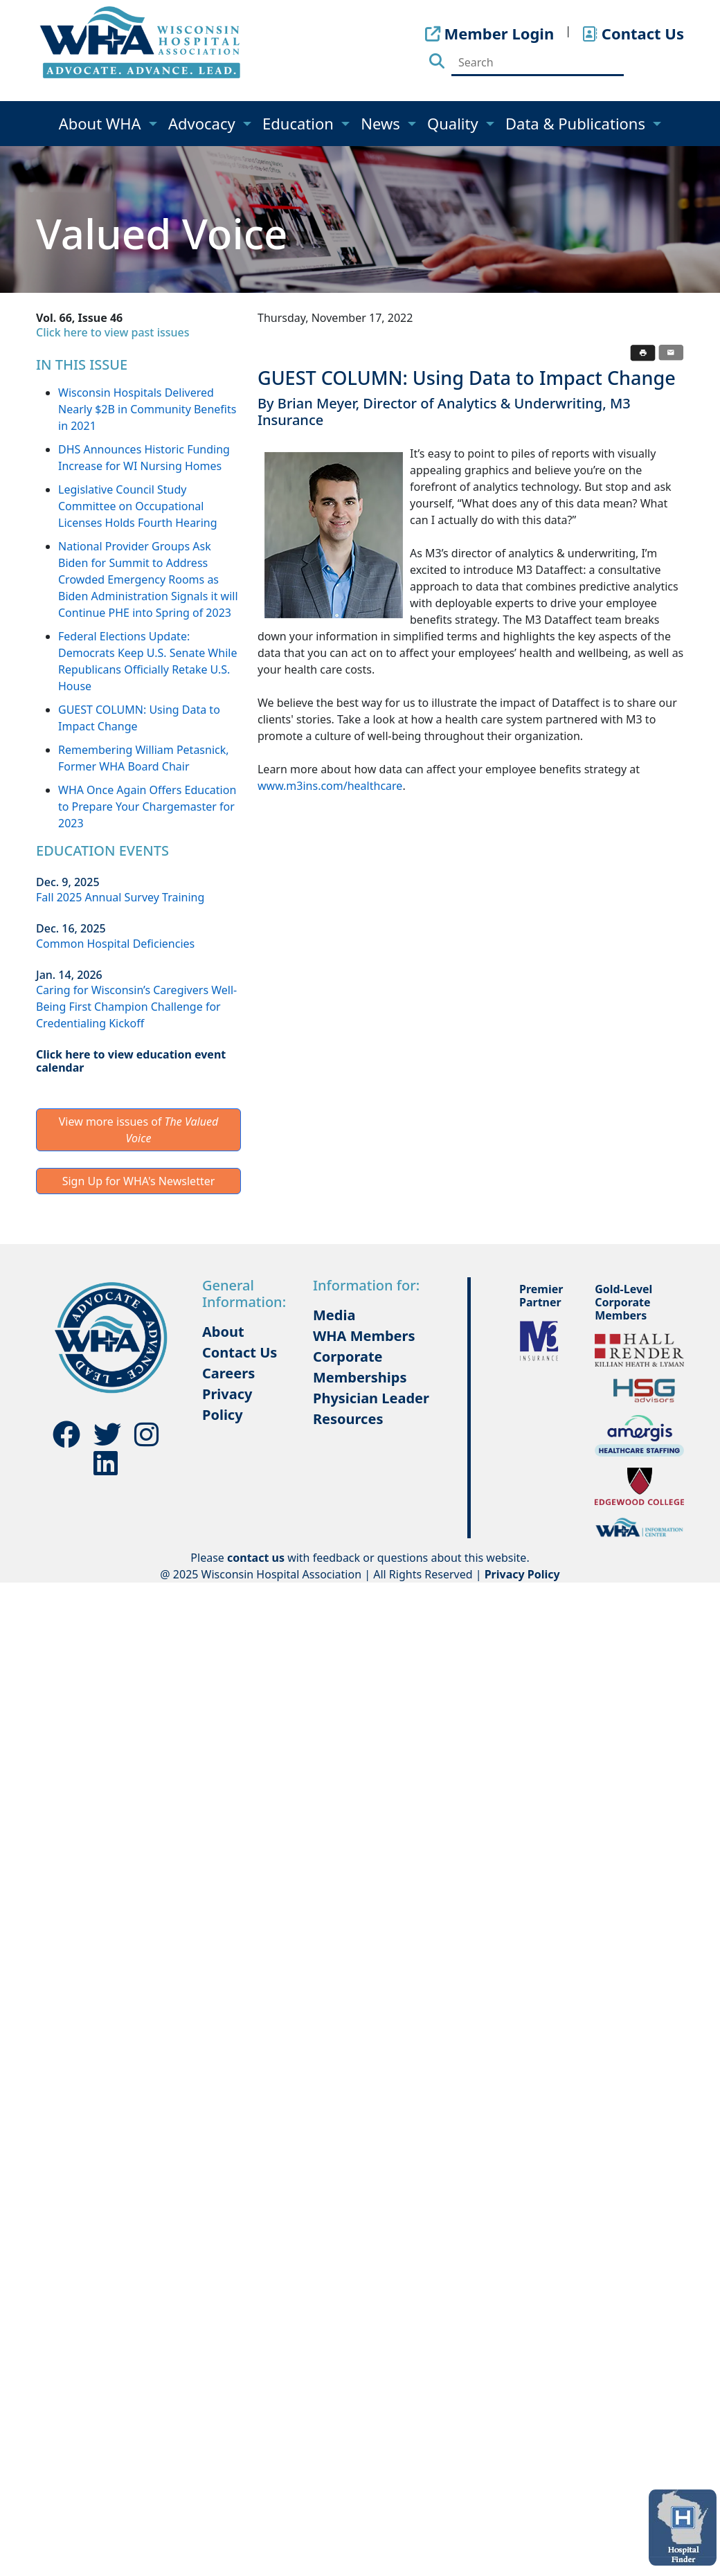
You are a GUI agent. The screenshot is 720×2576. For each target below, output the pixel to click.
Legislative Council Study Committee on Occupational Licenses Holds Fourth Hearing (137, 506)
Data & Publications (577, 123)
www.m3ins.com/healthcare (330, 785)
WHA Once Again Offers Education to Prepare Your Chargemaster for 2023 (147, 806)
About (223, 1331)
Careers (228, 1373)
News (382, 123)
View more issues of (139, 1130)
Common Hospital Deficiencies (115, 943)
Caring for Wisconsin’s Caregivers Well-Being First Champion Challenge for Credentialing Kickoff (136, 1006)
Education (300, 123)
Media (334, 1315)
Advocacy (203, 123)
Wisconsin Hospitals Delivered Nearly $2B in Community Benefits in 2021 (147, 409)
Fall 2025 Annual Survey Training (120, 897)
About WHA (102, 123)
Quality (454, 123)
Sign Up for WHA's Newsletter (138, 1181)
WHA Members (364, 1335)
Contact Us (239, 1352)
